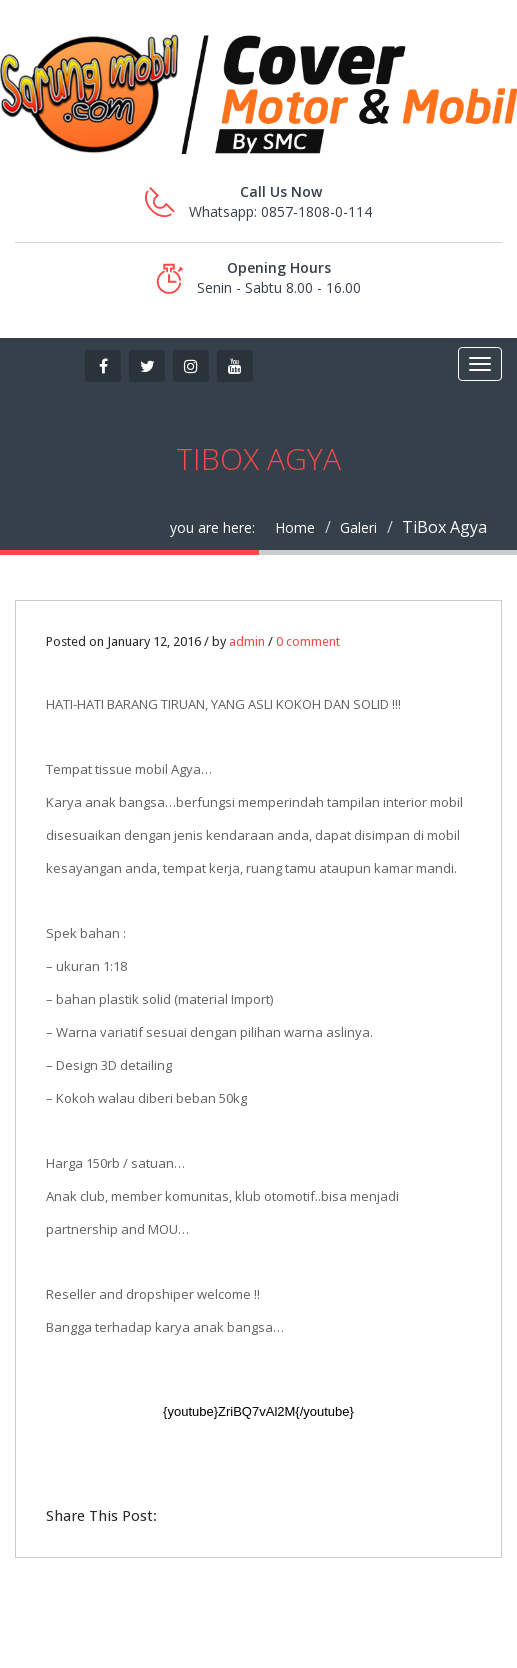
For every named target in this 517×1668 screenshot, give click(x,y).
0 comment (308, 641)
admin (247, 641)
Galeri (358, 527)
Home (295, 527)
